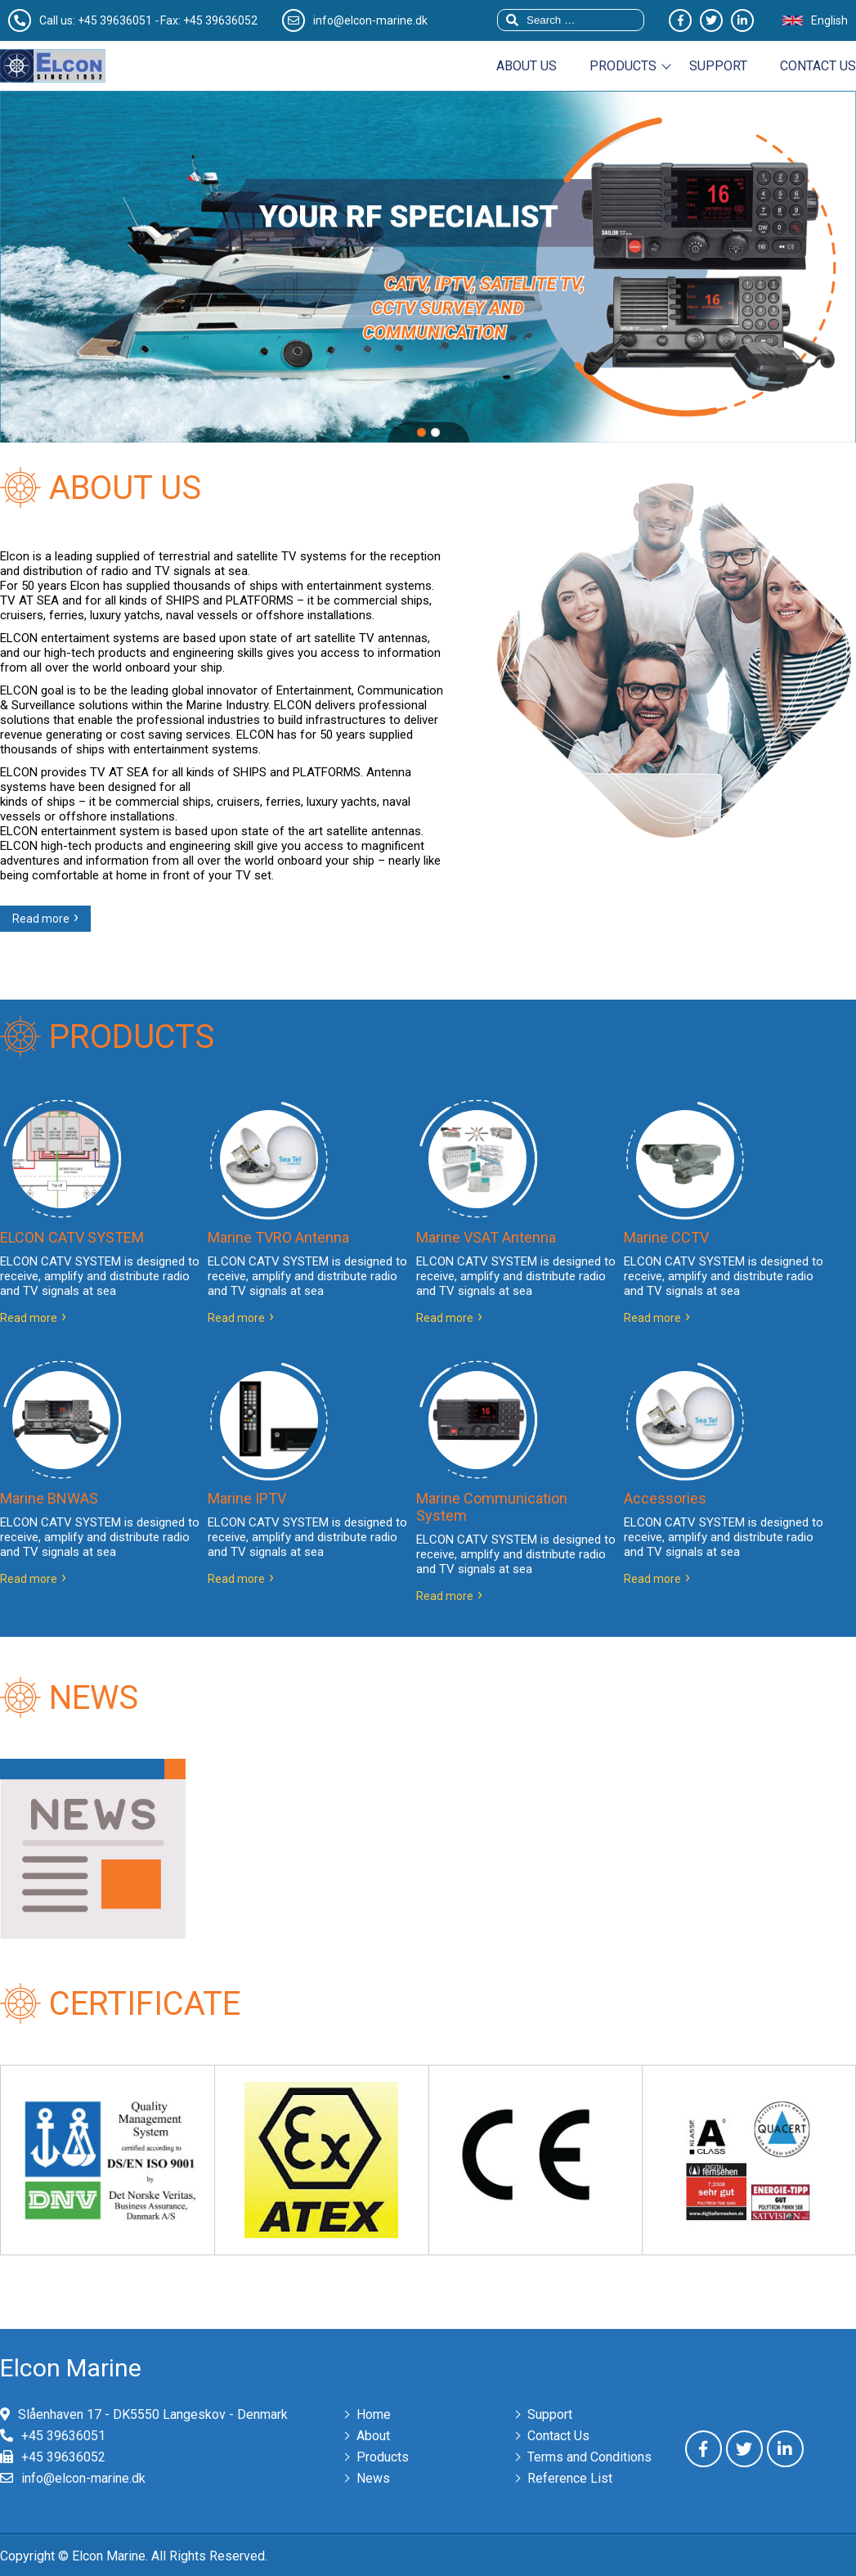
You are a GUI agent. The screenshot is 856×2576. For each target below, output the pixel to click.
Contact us (818, 66)
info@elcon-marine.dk (83, 2478)
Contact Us (558, 2435)
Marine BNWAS (49, 1498)
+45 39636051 (115, 20)
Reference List (569, 2478)
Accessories (665, 1498)
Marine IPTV (247, 1498)
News (373, 2478)
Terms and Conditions (589, 2457)
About (373, 2435)
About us (526, 66)
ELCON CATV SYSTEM (72, 1237)
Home (373, 2414)
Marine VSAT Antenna (486, 1237)
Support (718, 66)
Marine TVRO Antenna (278, 1237)
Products (623, 66)
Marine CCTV (666, 1237)
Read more (40, 918)
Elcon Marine (70, 2367)
